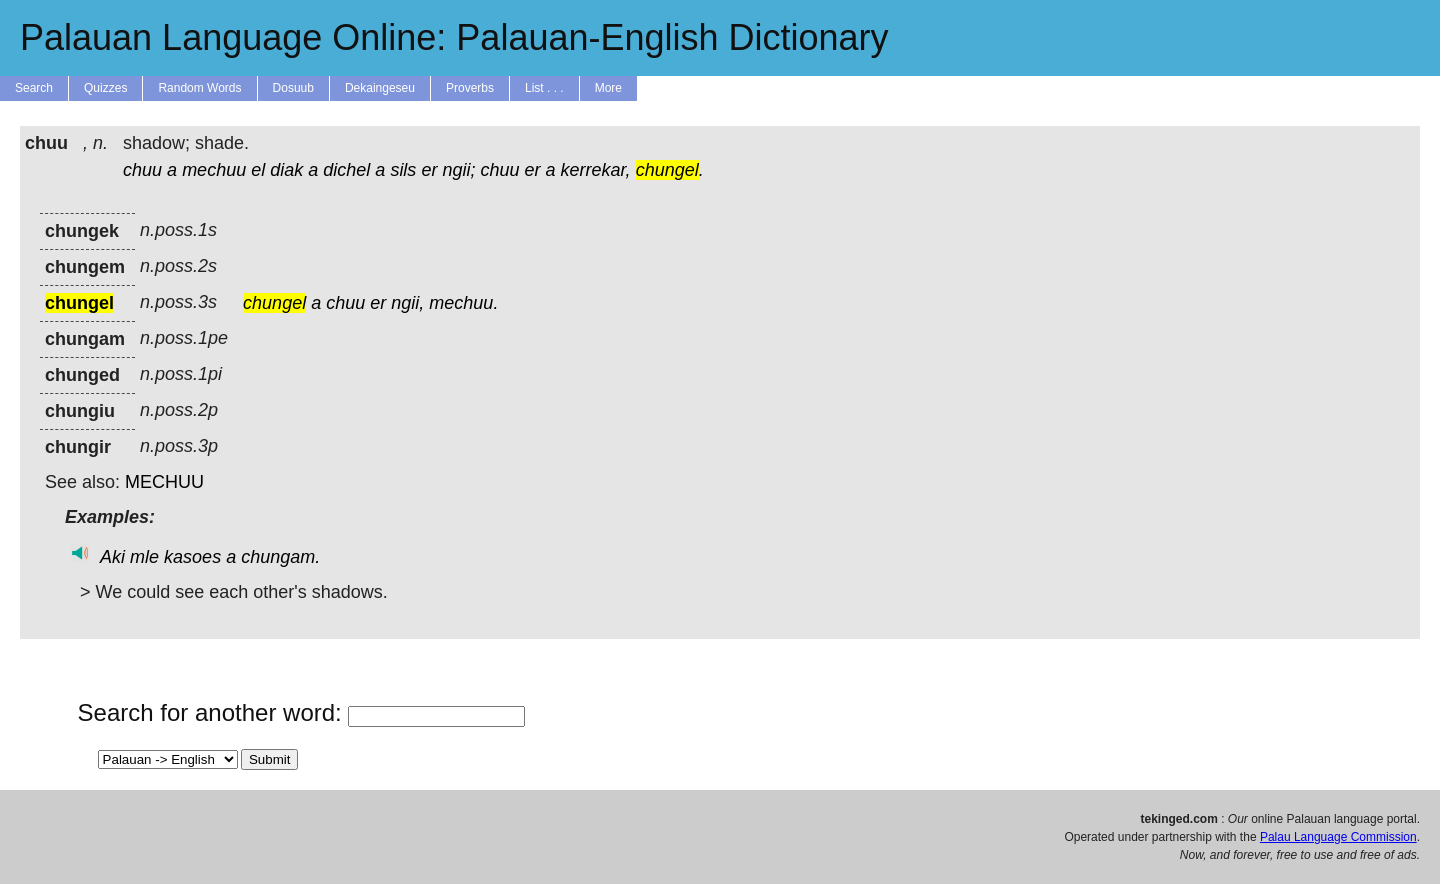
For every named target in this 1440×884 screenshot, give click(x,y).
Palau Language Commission (1338, 837)
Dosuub (293, 88)
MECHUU (164, 482)
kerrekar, (596, 170)
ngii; (458, 170)
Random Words (199, 88)
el (258, 170)
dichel (346, 170)
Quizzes (105, 88)
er (429, 170)
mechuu (214, 170)
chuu (142, 170)
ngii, (407, 303)
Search (34, 88)
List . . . (544, 88)
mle (144, 557)
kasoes (192, 557)
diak (286, 170)
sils (403, 170)
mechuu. (463, 303)
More (608, 88)
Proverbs (470, 88)
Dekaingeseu (380, 88)
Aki (112, 557)
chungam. (280, 557)
